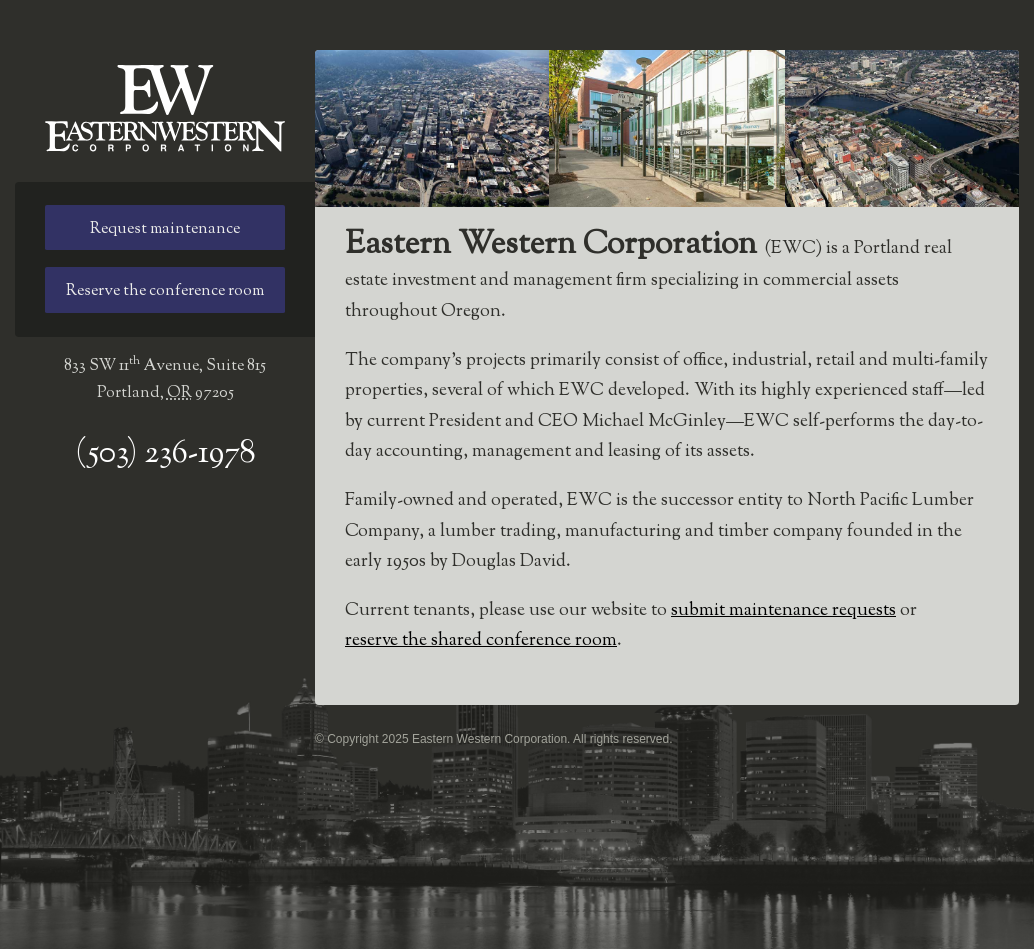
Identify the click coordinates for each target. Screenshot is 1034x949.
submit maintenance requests (783, 611)
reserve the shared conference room (481, 641)
